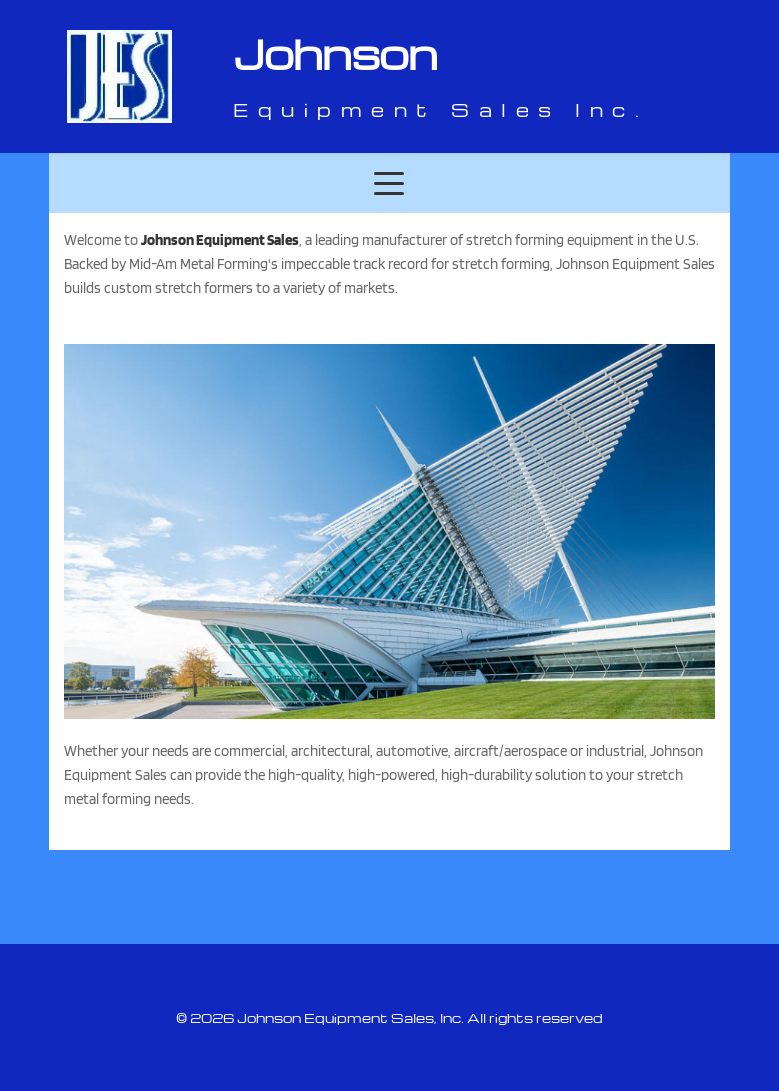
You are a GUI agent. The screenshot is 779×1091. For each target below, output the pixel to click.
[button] (389, 183)
